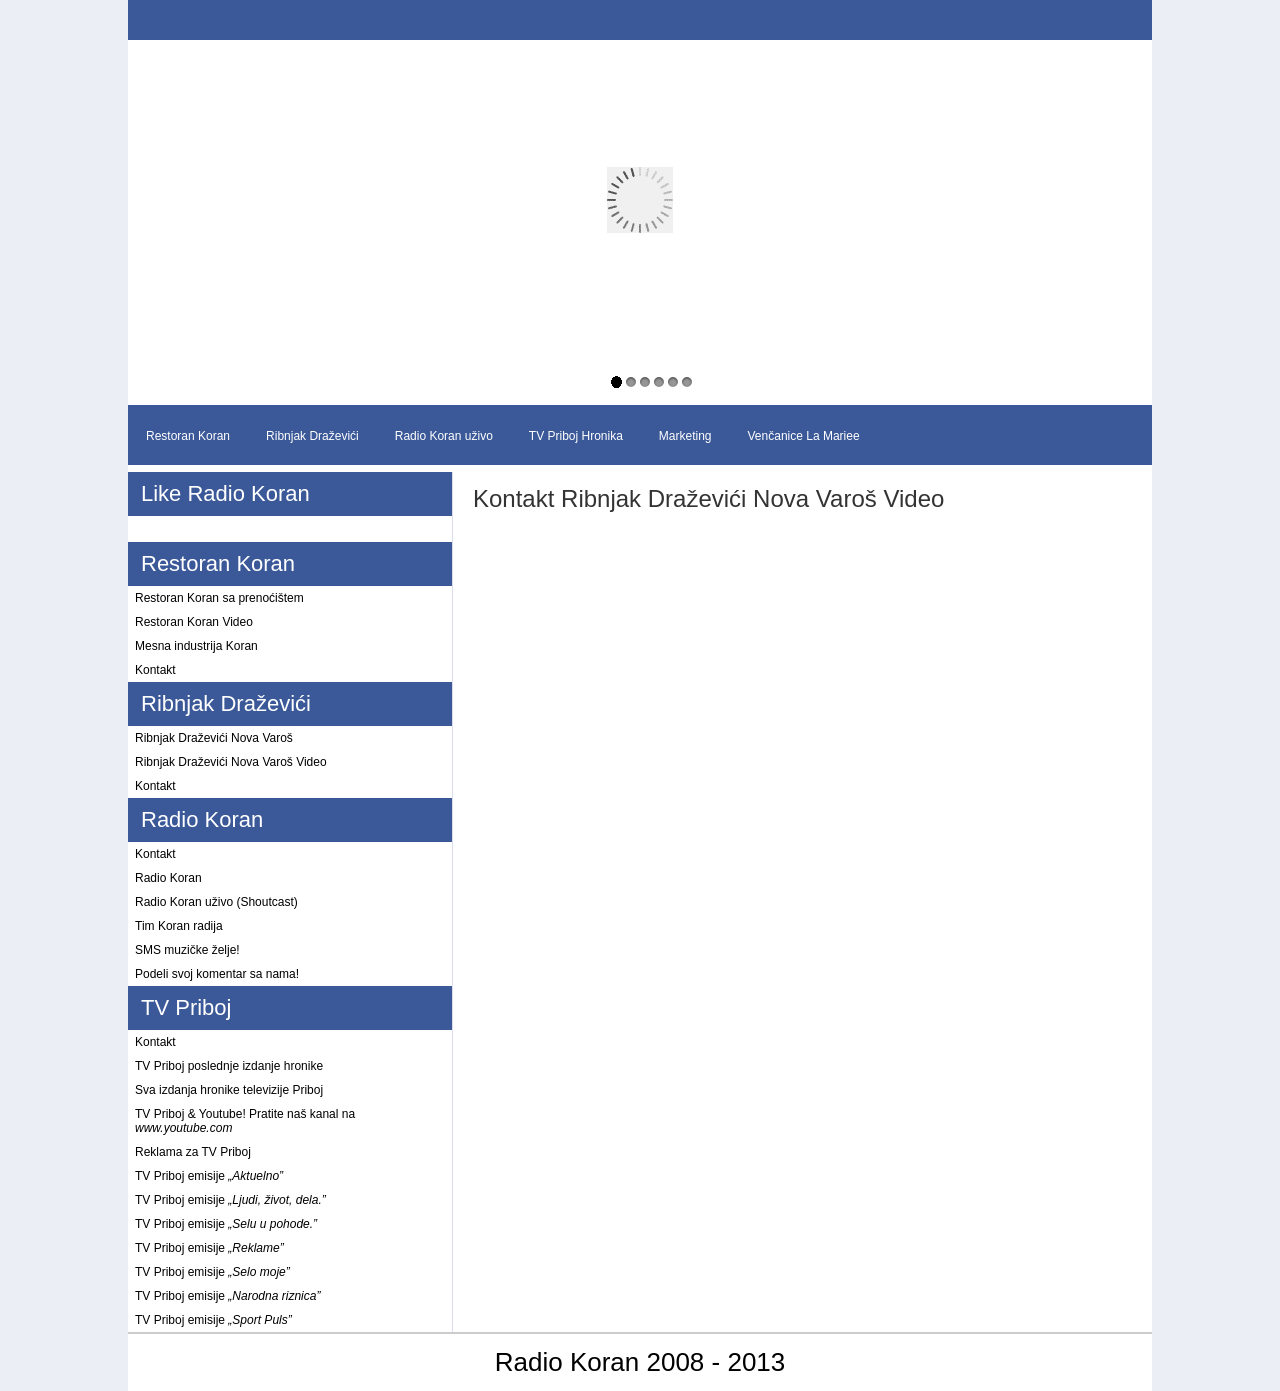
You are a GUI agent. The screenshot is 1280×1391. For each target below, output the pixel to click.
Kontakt (155, 670)
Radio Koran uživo (444, 436)
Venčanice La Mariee (804, 436)
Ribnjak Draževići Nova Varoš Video (231, 762)
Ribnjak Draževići (312, 436)
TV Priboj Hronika (576, 436)
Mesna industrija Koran (196, 646)
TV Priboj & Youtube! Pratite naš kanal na (245, 1121)
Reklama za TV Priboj (193, 1152)
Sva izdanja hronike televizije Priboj (229, 1090)
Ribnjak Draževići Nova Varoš (214, 738)
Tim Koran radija (179, 926)
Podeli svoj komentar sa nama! (217, 974)
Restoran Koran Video (194, 622)
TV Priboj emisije (209, 1176)
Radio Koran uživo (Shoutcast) (216, 902)
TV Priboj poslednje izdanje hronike (229, 1066)
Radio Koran (168, 878)
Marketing (685, 436)
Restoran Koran (188, 436)
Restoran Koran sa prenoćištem (219, 598)
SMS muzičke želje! (187, 950)
